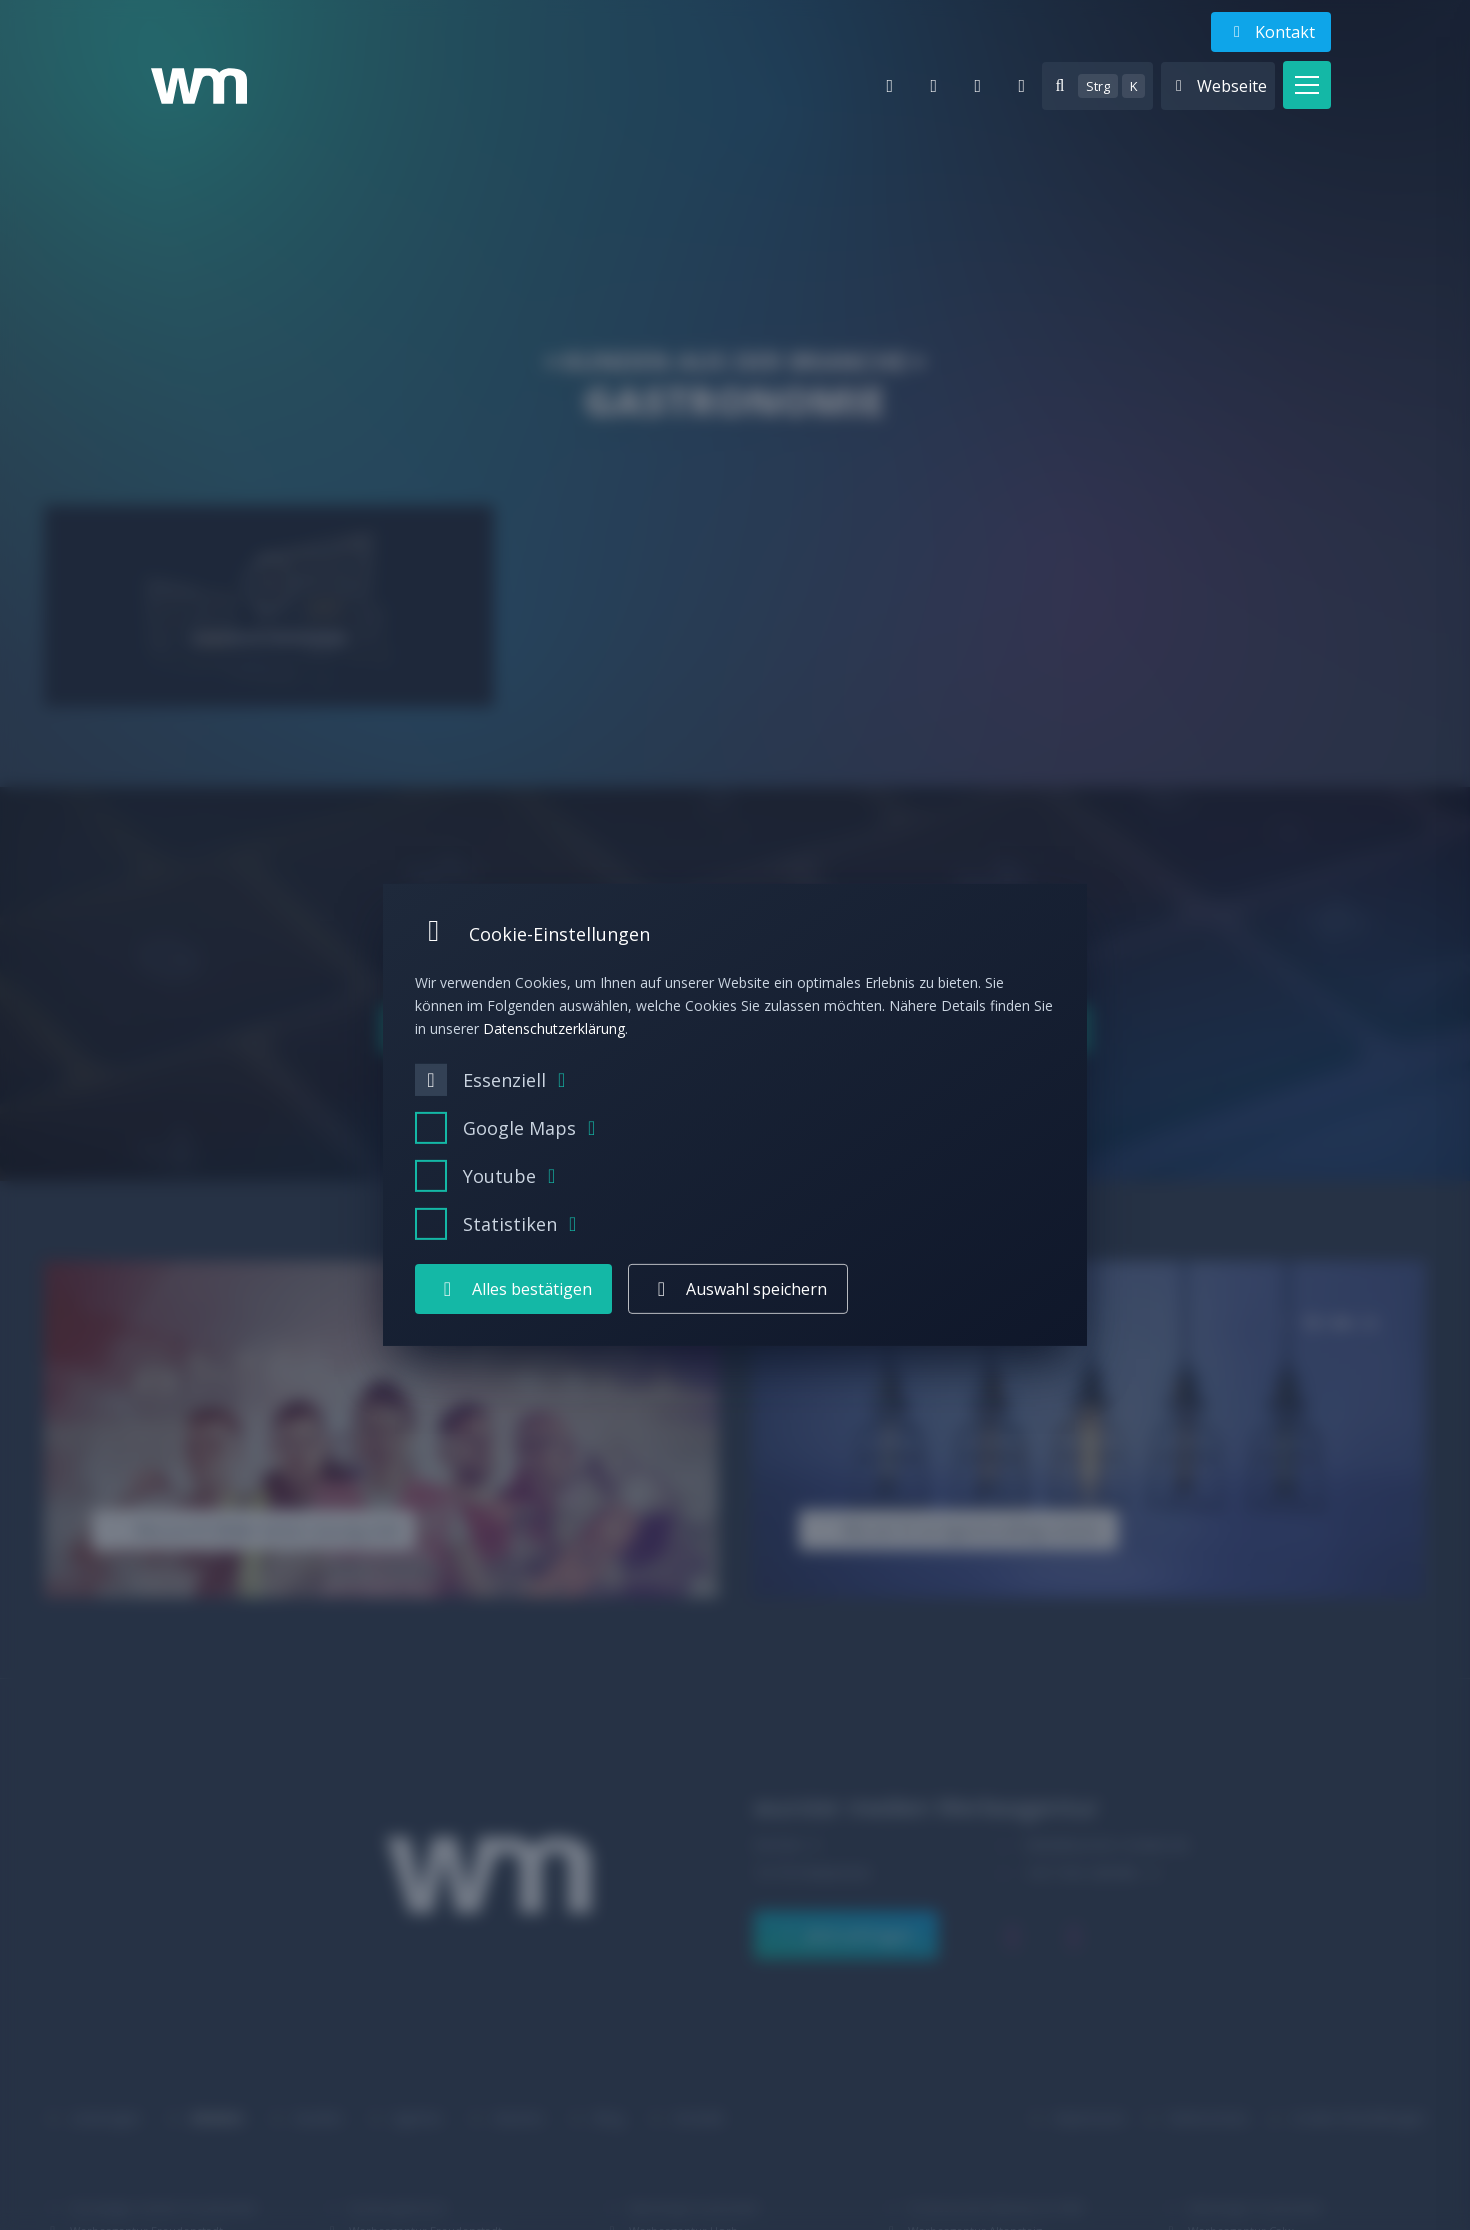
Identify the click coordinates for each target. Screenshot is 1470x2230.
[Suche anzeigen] (1097, 86)
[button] (1307, 85)
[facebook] (1022, 86)
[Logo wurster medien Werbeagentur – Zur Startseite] (199, 86)
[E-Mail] (890, 86)
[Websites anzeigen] (1218, 86)
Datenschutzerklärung (554, 1027)
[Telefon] (934, 86)
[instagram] (978, 86)
